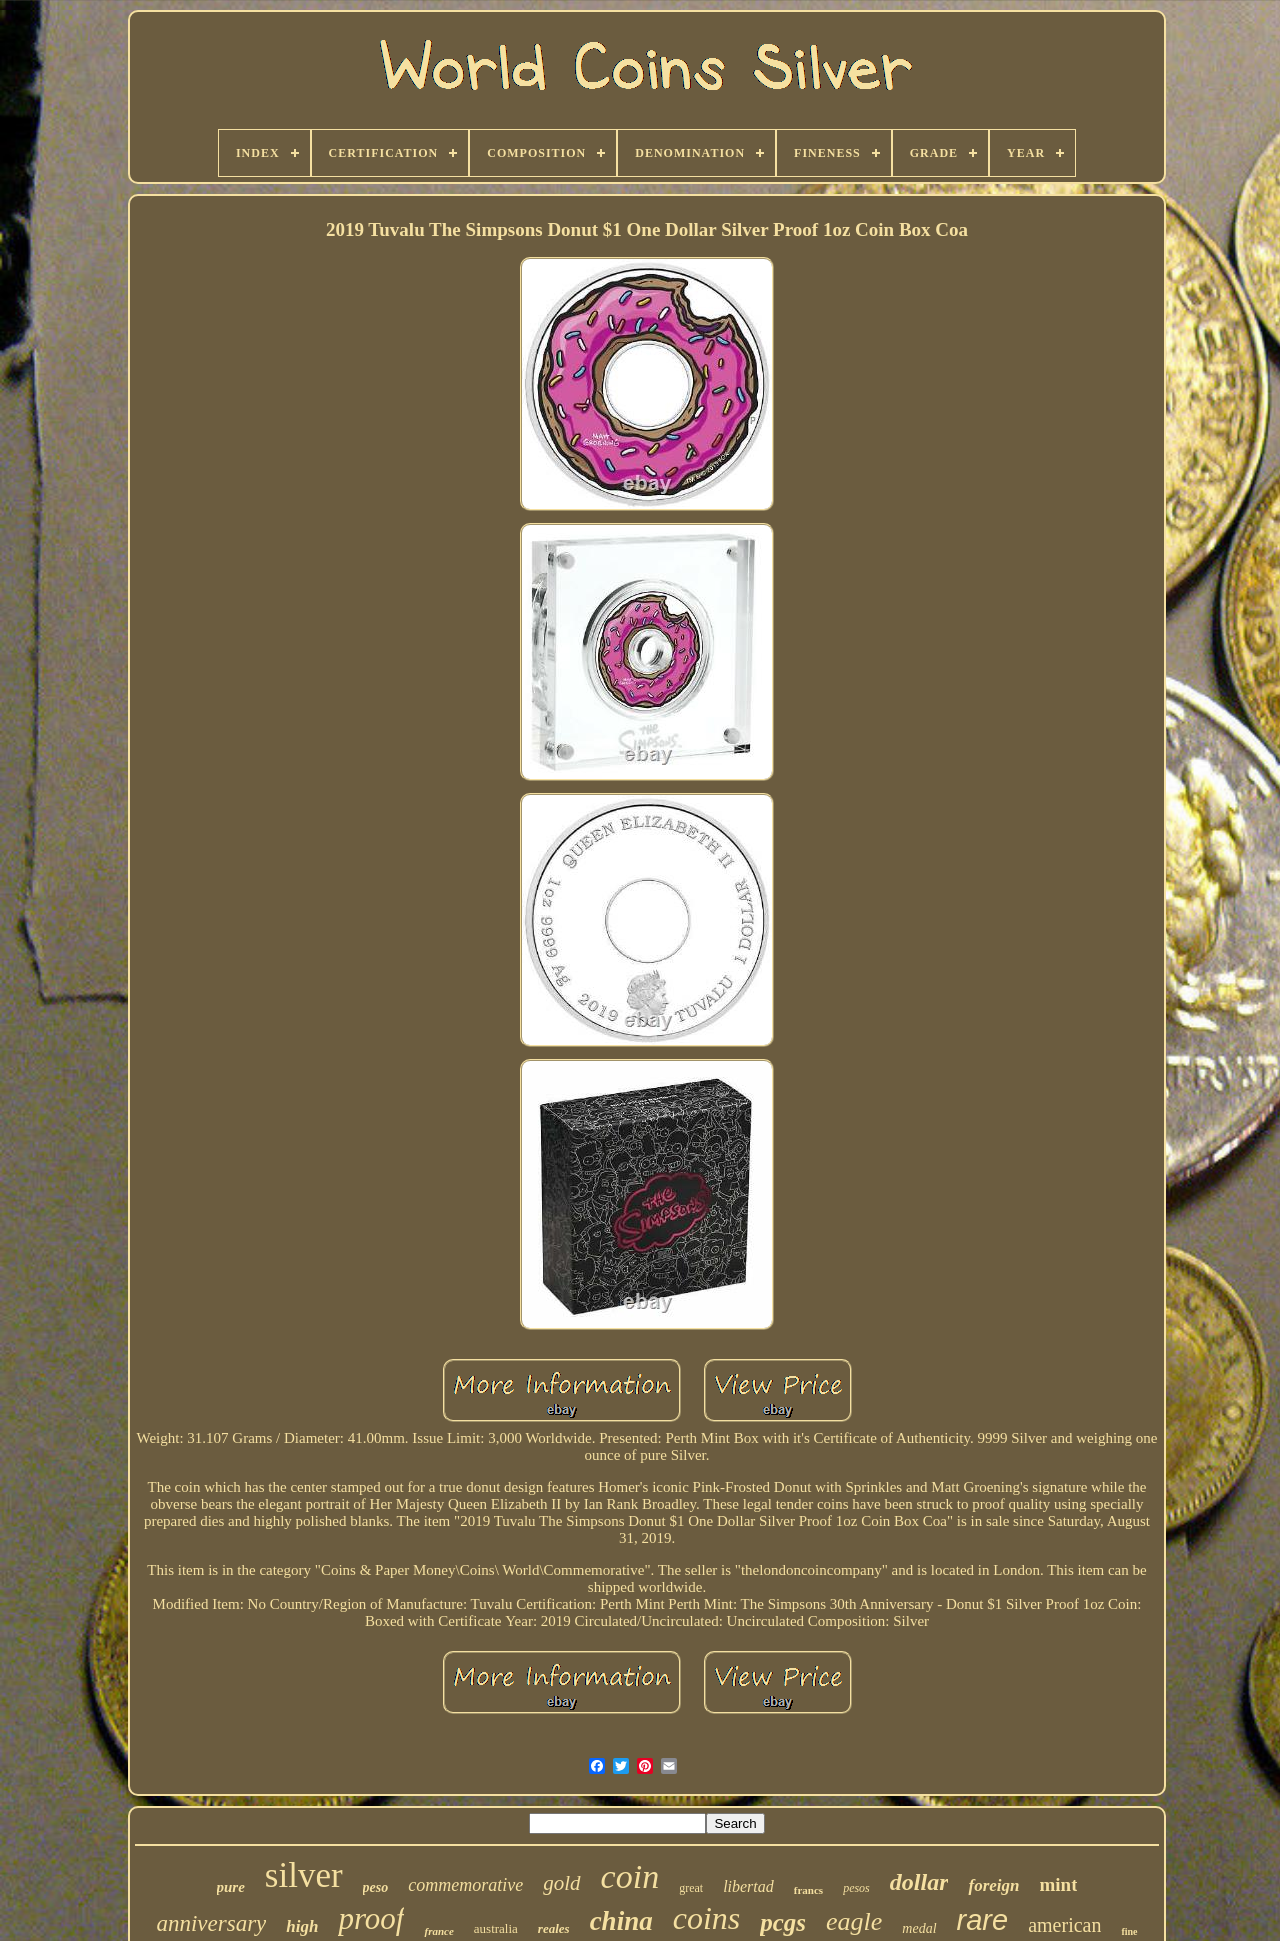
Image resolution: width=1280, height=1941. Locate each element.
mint (1058, 1884)
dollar (919, 1882)
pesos (856, 1888)
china (621, 1921)
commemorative (465, 1885)
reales (554, 1928)
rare (983, 1920)
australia (496, 1928)
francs (808, 1890)
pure (231, 1887)
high (302, 1926)
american (1064, 1925)
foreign (993, 1885)
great (691, 1888)
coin (630, 1876)
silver (304, 1875)
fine (1129, 1931)
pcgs (783, 1922)
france (438, 1931)
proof (371, 1918)
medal (919, 1928)
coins (707, 1918)
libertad (748, 1886)
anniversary (211, 1923)
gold (561, 1883)
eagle (854, 1921)
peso (376, 1887)
